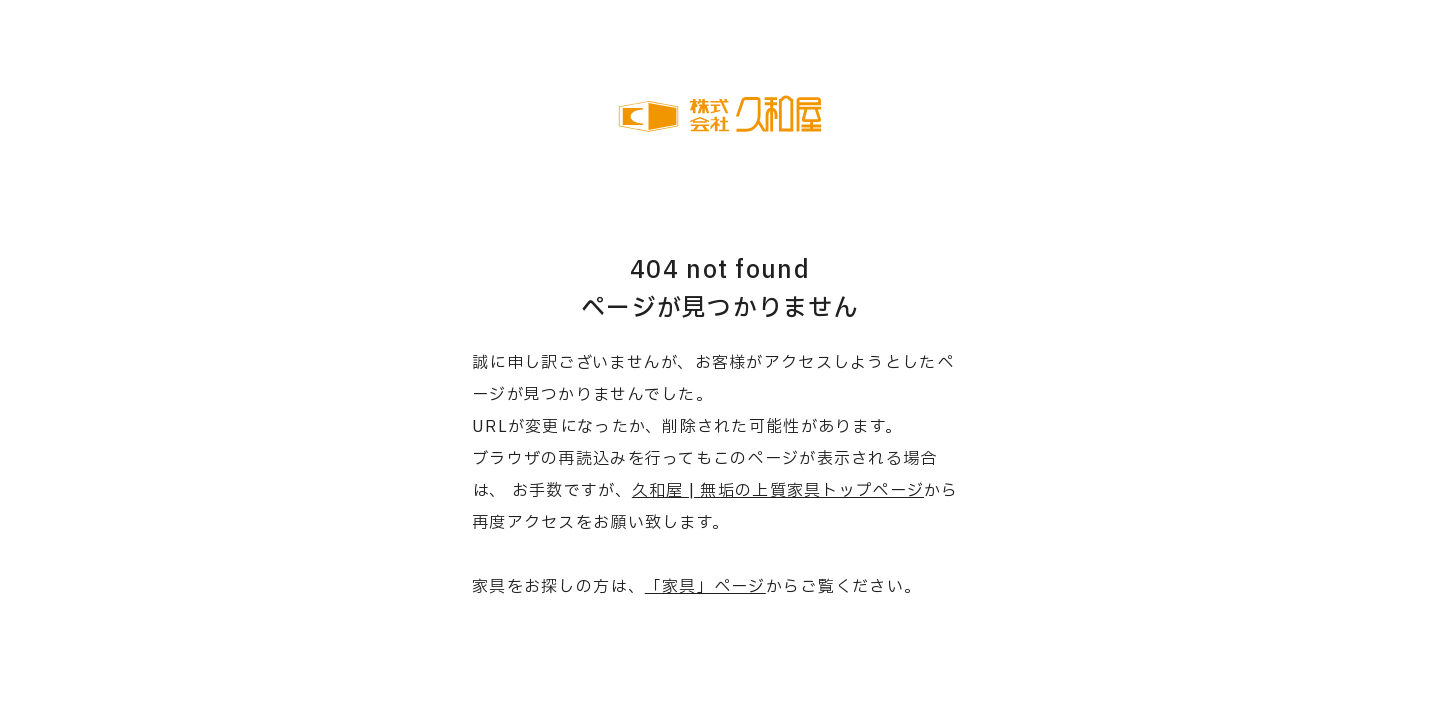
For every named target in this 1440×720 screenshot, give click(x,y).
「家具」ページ (705, 587)
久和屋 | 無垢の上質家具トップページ (778, 491)
